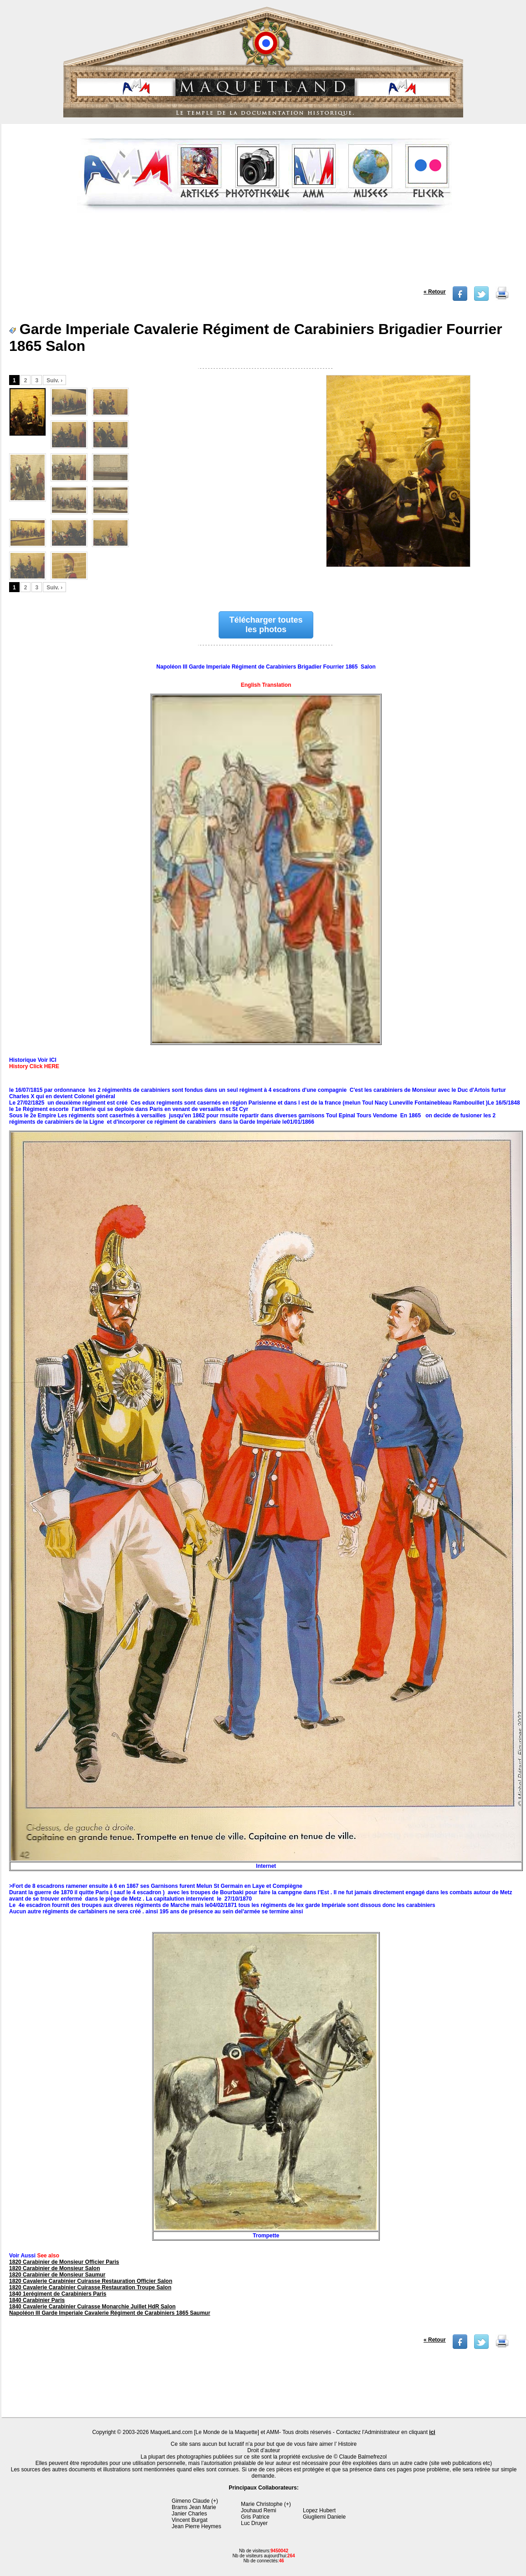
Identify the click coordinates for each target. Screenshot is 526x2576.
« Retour (435, 292)
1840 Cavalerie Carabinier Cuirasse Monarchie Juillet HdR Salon (92, 2306)
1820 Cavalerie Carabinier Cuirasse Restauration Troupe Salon (90, 2287)
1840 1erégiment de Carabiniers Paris (57, 2294)
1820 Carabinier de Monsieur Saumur (57, 2275)
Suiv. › (54, 380)
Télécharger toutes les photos (266, 624)
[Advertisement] (264, 252)
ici (432, 2432)
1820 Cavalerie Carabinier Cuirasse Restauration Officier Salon (90, 2281)
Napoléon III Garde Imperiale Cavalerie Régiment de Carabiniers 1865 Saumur (109, 2313)
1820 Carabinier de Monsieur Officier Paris (64, 2262)
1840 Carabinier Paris (37, 2300)
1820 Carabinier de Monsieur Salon (54, 2268)
